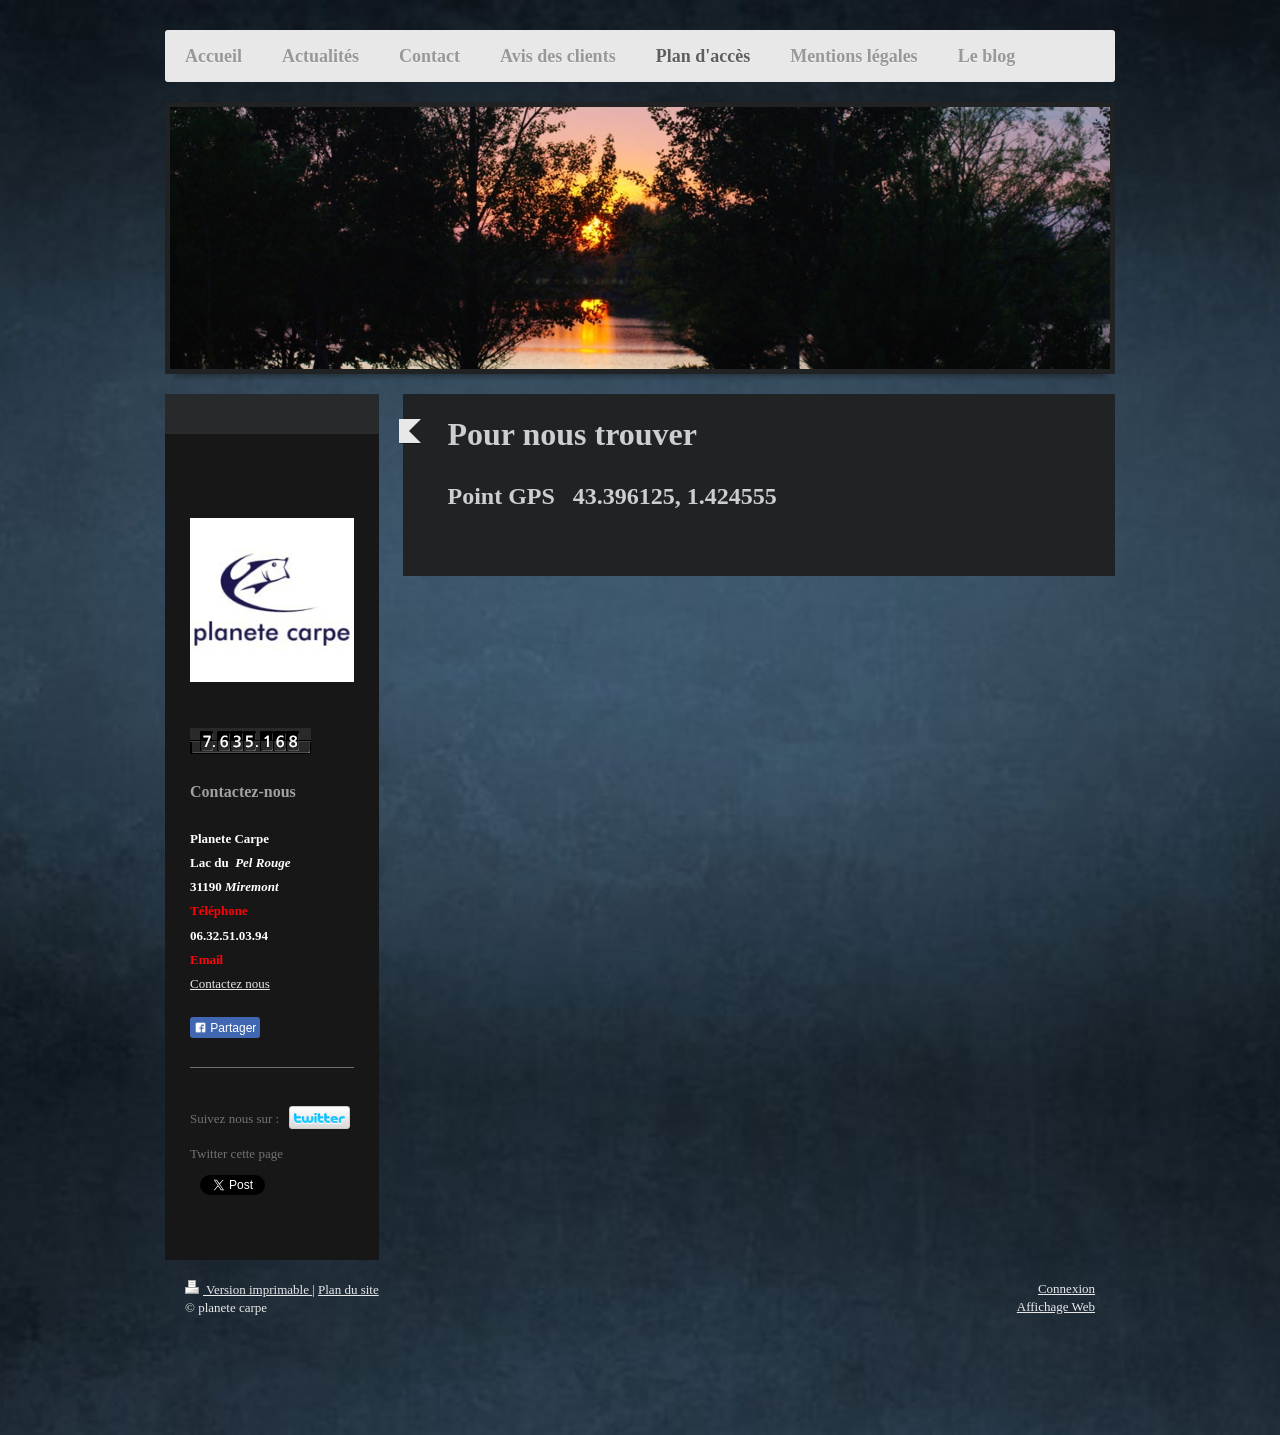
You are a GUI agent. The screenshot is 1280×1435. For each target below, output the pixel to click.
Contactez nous (230, 983)
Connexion (1066, 1288)
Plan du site (348, 1289)
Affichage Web (1056, 1306)
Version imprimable (248, 1289)
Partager (225, 1028)
